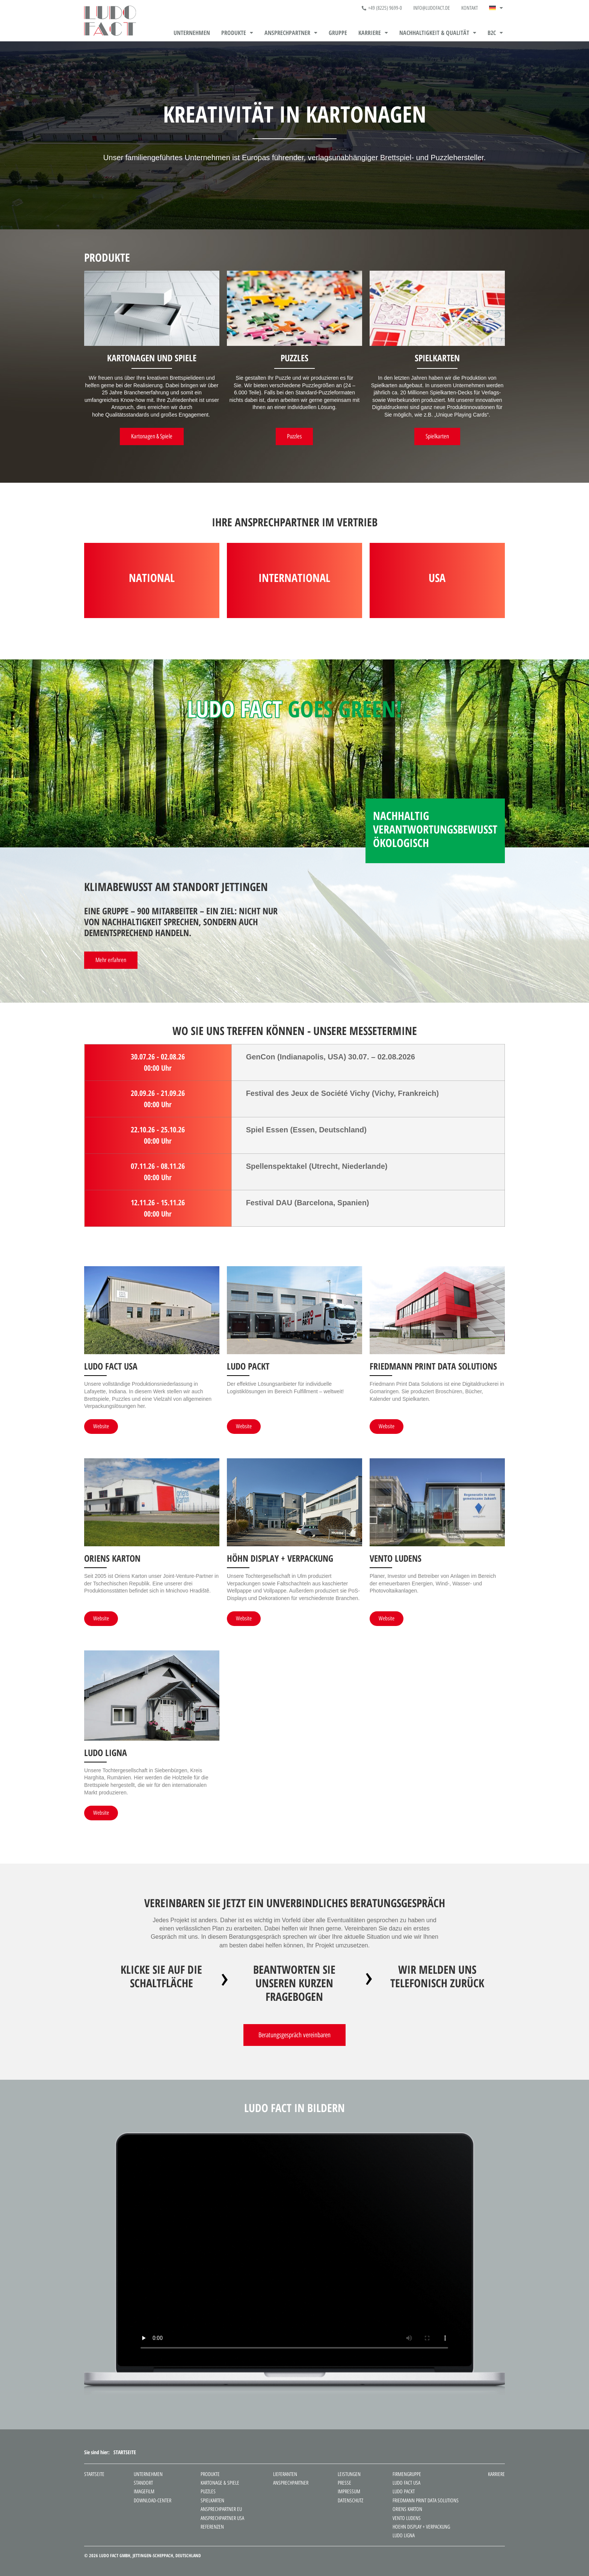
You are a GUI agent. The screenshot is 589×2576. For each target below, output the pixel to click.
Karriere (373, 33)
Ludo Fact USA (406, 2483)
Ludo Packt (404, 2491)
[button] (496, 8)
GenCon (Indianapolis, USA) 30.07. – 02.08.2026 (331, 1057)
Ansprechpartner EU (221, 2509)
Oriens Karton (407, 2509)
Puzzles (208, 2491)
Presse (344, 2483)
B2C (495, 33)
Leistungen (349, 2474)
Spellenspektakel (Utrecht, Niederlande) (317, 1166)
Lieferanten (285, 2474)
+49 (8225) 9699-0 (382, 8)
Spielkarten (212, 2500)
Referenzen (212, 2527)
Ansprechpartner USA (222, 2518)
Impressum (349, 2491)
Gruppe (338, 33)
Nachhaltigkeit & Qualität (437, 33)
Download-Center (152, 2500)
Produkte (237, 33)
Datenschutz (350, 2500)
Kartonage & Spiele (220, 2483)
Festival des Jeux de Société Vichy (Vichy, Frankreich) (342, 1093)
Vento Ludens (407, 2518)
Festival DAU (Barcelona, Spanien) (307, 1203)
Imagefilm (144, 2491)
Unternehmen (192, 33)
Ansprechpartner (290, 33)
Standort (143, 2483)
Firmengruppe (407, 2474)
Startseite (94, 2474)
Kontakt (469, 8)
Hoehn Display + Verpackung (421, 2527)
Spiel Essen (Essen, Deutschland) (306, 1130)
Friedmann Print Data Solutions (426, 2500)
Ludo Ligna (404, 2535)
